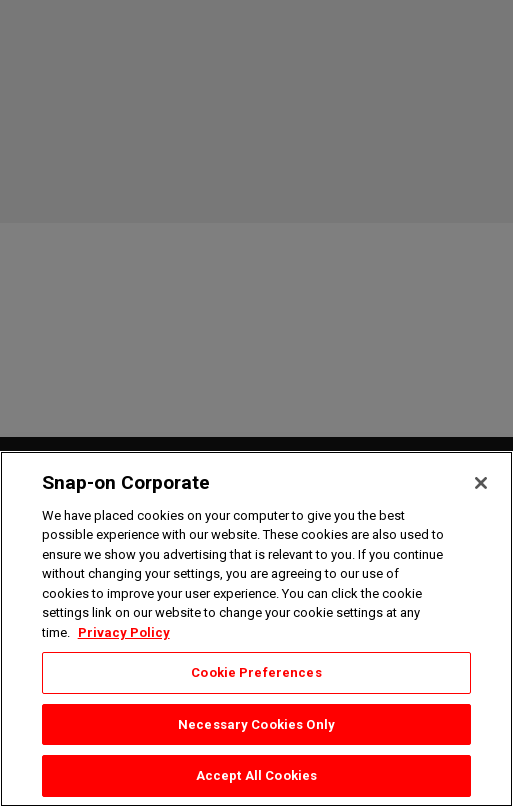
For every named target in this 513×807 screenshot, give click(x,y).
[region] (256, 629)
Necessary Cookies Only (256, 724)
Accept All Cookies (256, 775)
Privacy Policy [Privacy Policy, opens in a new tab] (124, 632)
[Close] (481, 483)
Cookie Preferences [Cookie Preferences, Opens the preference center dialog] (256, 672)
